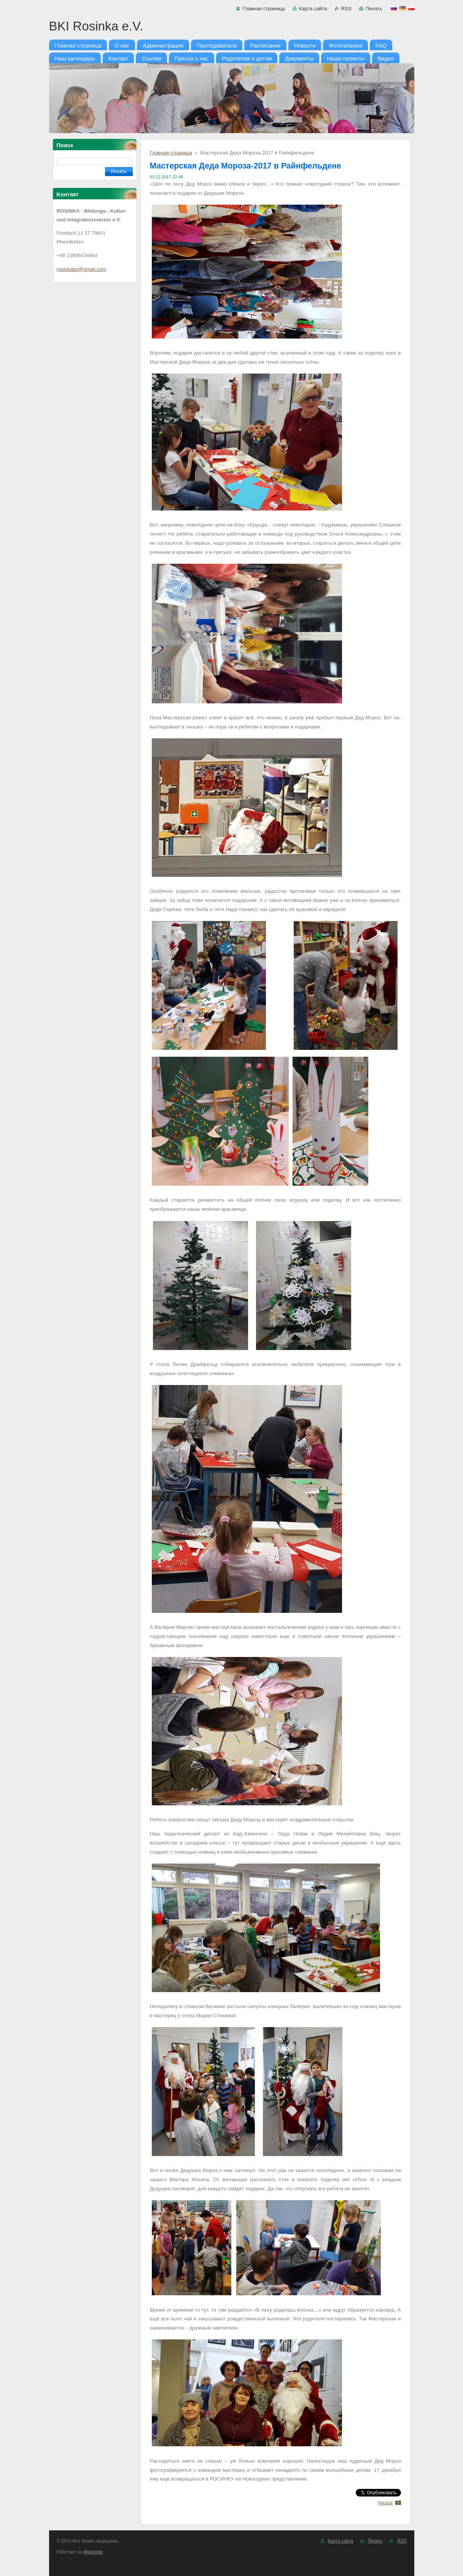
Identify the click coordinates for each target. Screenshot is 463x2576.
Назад (385, 2503)
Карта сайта (313, 8)
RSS (346, 8)
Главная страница (263, 8)
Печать (374, 8)
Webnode (93, 2552)
